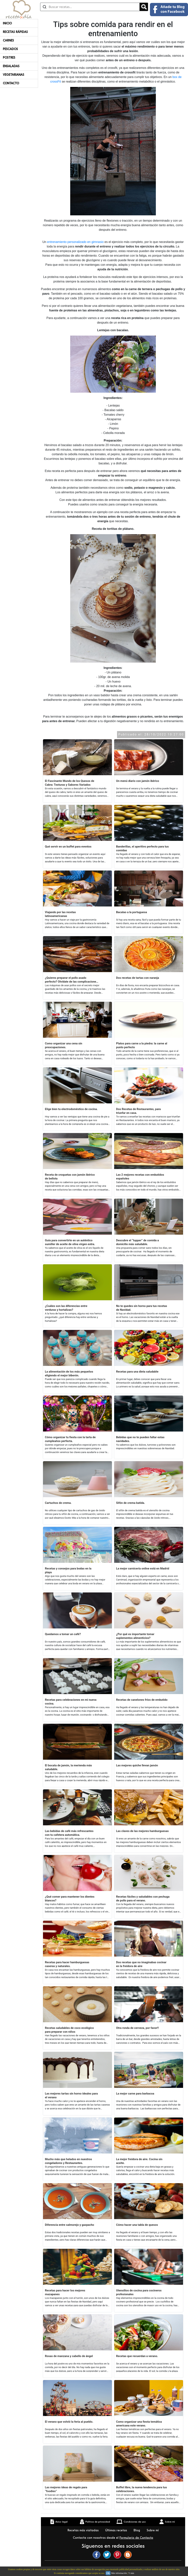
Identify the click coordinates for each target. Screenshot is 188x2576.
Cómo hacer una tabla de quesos (137, 2225)
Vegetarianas (13, 74)
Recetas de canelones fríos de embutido (141, 1699)
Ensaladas (11, 66)
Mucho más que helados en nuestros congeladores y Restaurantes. (68, 2161)
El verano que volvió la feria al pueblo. (69, 2421)
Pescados (10, 49)
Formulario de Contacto (136, 2537)
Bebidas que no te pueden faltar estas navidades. (140, 1439)
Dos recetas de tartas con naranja (137, 978)
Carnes (8, 40)
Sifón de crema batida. (130, 1503)
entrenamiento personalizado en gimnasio (75, 242)
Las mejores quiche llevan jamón (137, 1765)
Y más (131, 2573)
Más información (119, 2573)
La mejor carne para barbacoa (135, 2093)
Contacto (11, 83)
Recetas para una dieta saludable (137, 1371)
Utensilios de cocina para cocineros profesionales (139, 2292)
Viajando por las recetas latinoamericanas (60, 914)
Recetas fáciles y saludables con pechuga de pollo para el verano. (143, 1898)
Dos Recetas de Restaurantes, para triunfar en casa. (138, 1111)
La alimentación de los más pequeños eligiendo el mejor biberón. (69, 1373)
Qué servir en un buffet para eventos (68, 846)
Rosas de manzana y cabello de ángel (69, 2356)
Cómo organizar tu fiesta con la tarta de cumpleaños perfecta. (70, 1439)
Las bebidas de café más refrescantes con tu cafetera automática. (69, 1833)
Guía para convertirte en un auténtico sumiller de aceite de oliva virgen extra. (70, 1242)
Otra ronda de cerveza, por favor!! (137, 2028)
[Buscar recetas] (90, 7)
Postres (9, 57)
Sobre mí (153, 2530)
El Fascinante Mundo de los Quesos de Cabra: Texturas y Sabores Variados (69, 782)
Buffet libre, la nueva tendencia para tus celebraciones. (141, 2489)
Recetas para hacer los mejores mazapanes (65, 2292)
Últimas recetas (116, 2530)
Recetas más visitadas (84, 2530)
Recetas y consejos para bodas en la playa (68, 1570)
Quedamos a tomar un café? (63, 1634)
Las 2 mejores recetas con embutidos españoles (140, 1176)
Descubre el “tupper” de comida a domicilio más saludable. (137, 1242)
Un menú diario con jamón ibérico (137, 781)
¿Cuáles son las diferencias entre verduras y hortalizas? (66, 1307)
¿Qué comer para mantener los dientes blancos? (69, 1898)
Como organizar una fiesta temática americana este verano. (139, 2423)
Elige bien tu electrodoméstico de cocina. (71, 1109)
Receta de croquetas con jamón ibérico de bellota (70, 1176)
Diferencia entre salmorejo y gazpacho (69, 2225)
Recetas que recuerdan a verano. (137, 2356)
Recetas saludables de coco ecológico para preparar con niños (69, 2029)
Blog (137, 2530)
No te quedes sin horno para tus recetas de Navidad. (141, 1307)
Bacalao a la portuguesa (131, 912)
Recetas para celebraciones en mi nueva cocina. (70, 1701)
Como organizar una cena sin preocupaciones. (63, 1045)
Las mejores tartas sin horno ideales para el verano (71, 2095)
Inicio (7, 23)
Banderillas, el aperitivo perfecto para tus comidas (142, 848)
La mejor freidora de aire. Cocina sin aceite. (139, 2161)
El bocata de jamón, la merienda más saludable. (68, 1767)
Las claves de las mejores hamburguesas (142, 1831)
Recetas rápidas (15, 32)
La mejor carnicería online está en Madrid (142, 1568)
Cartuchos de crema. (58, 1503)
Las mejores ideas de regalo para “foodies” (66, 2489)
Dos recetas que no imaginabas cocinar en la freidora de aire (141, 1964)
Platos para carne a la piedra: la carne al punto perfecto (141, 1045)
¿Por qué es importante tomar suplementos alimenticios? (135, 1636)
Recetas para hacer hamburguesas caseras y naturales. (67, 1964)
